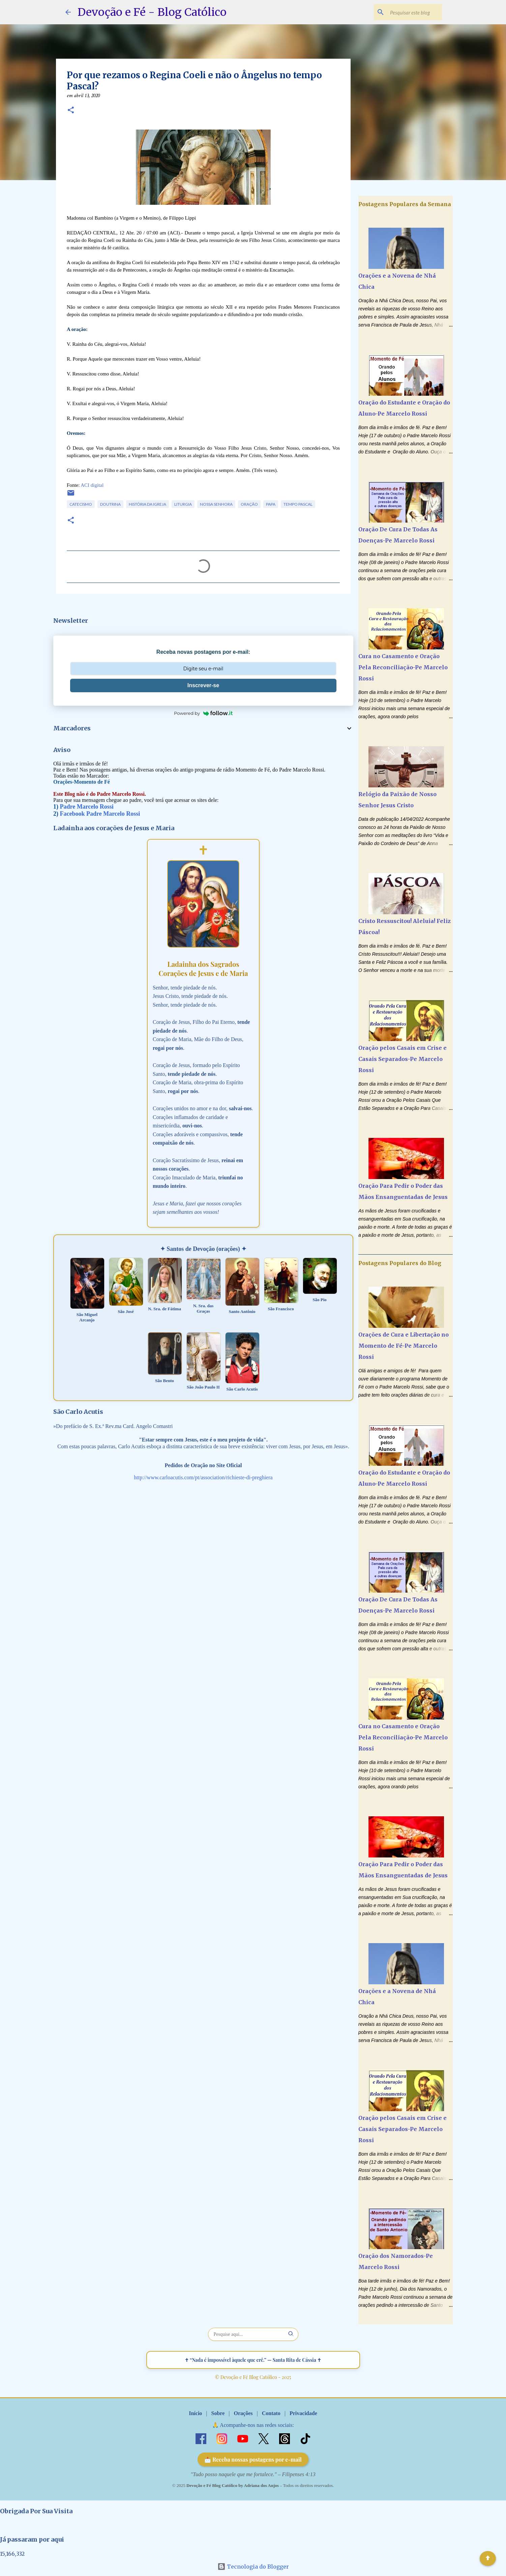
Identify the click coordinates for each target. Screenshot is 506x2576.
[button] (71, 111)
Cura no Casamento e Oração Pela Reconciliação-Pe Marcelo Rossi (403, 667)
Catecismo (80, 504)
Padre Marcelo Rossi (87, 806)
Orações (243, 2413)
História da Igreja (147, 504)
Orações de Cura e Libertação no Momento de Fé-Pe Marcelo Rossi (403, 1345)
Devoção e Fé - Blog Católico (152, 12)
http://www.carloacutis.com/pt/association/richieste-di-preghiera (203, 1477)
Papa (270, 504)
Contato (271, 2413)
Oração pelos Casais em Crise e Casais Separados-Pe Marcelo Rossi (402, 1058)
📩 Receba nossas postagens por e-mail (253, 2459)
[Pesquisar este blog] (406, 12)
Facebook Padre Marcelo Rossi (100, 813)
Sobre (218, 2413)
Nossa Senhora (216, 504)
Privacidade (303, 2413)
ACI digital (92, 485)
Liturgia (183, 504)
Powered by (203, 713)
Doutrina (110, 504)
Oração (249, 504)
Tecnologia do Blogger (253, 2566)
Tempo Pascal (298, 504)
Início (195, 2413)
